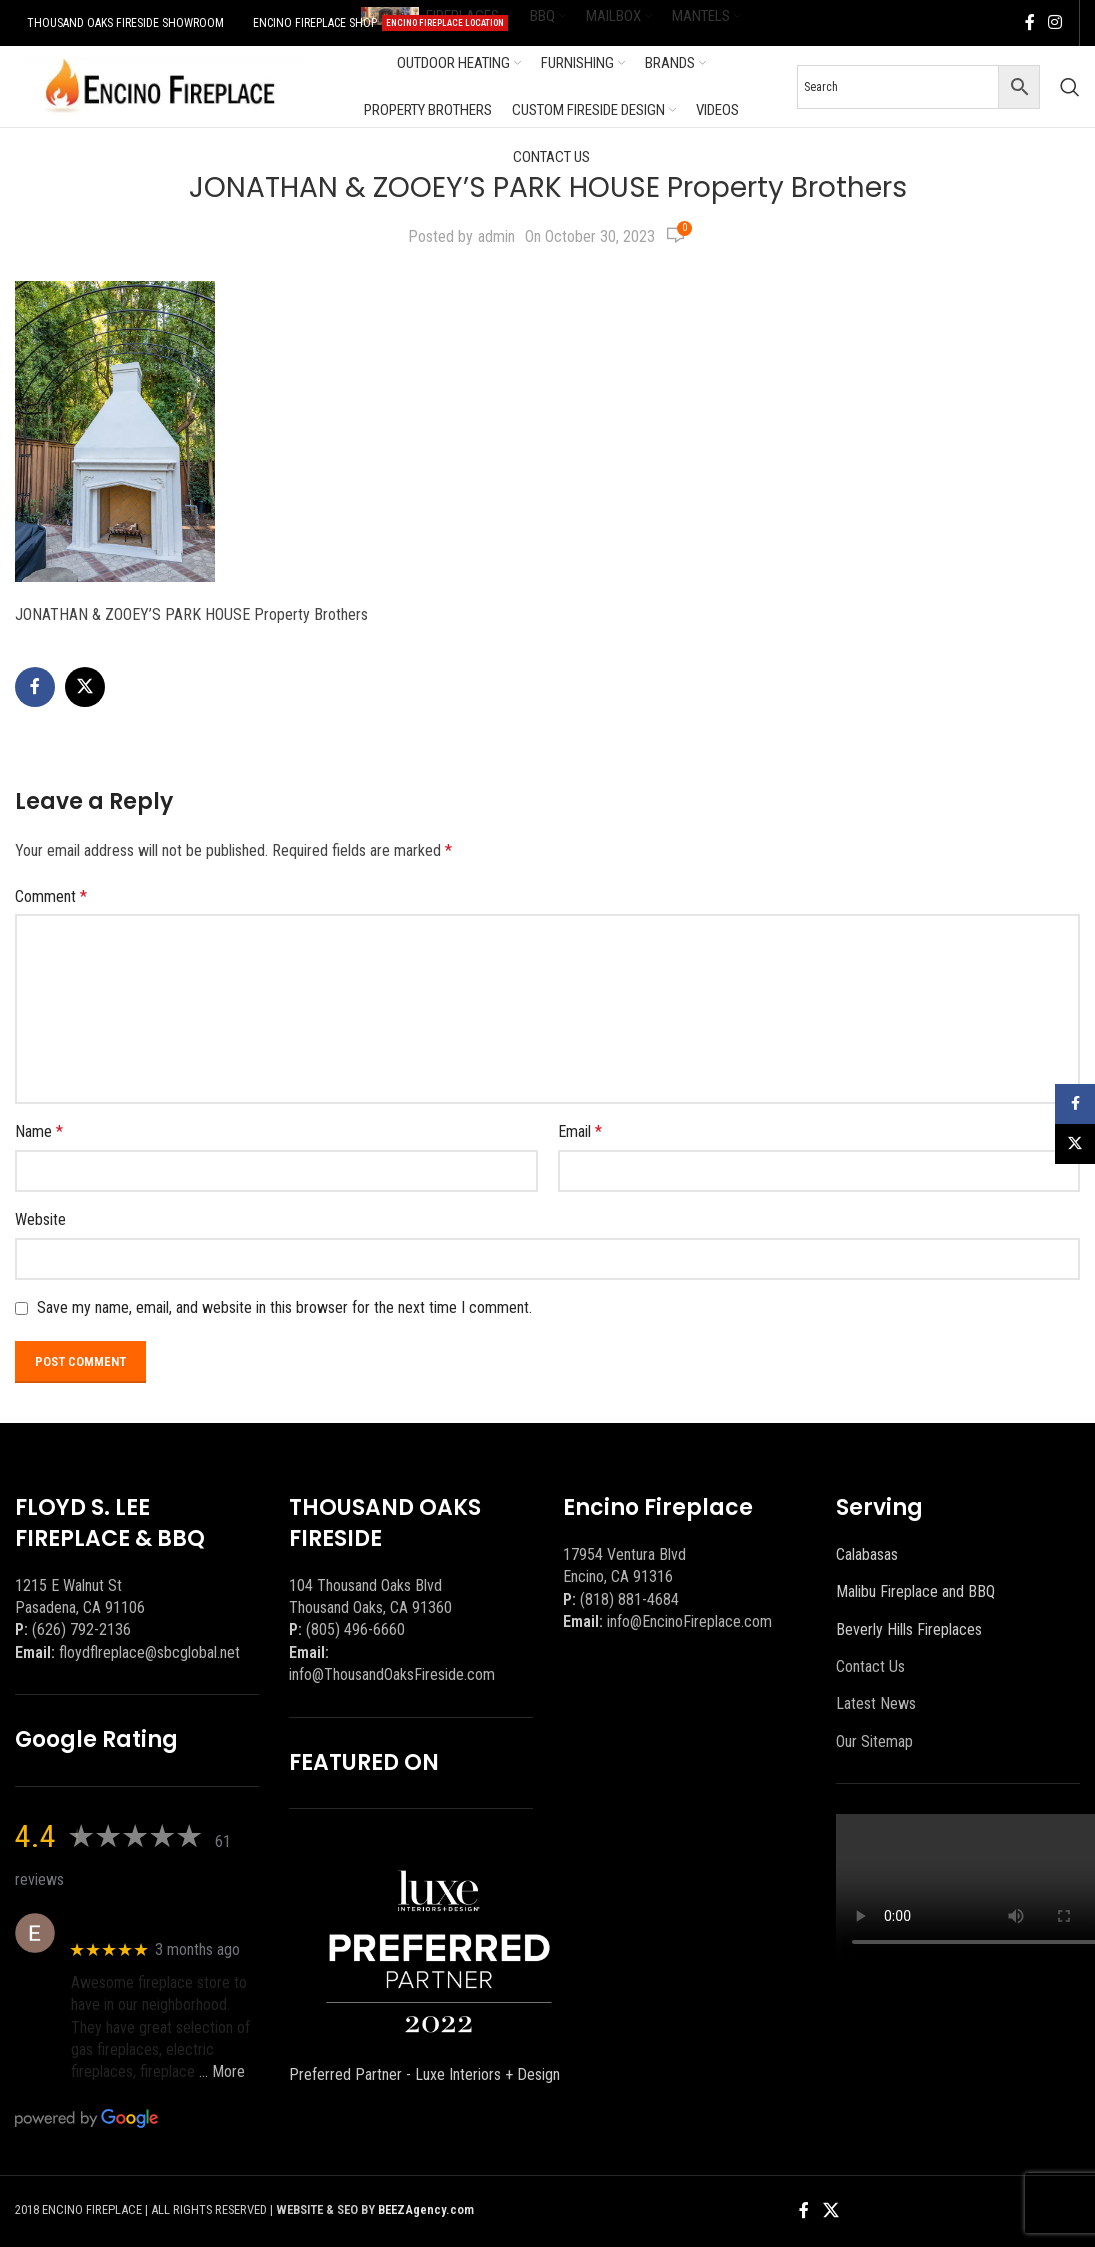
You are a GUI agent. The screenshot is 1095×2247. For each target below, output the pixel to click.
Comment (51, 896)
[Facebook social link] (1030, 22)
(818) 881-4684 (629, 1599)
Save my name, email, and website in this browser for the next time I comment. (284, 1307)
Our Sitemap (874, 1741)
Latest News (876, 1703)
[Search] (1070, 87)
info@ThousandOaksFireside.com (392, 1674)
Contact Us (870, 1666)
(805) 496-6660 (355, 1629)
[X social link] (85, 687)
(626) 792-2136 (81, 1629)
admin (496, 236)
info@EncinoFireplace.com (689, 1621)
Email (580, 1131)
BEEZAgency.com (426, 2209)
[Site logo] (160, 85)
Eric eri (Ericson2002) (143, 1922)
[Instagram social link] (1055, 22)
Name (39, 1131)
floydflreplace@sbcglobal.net (149, 1652)
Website (40, 1219)
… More (222, 2071)
